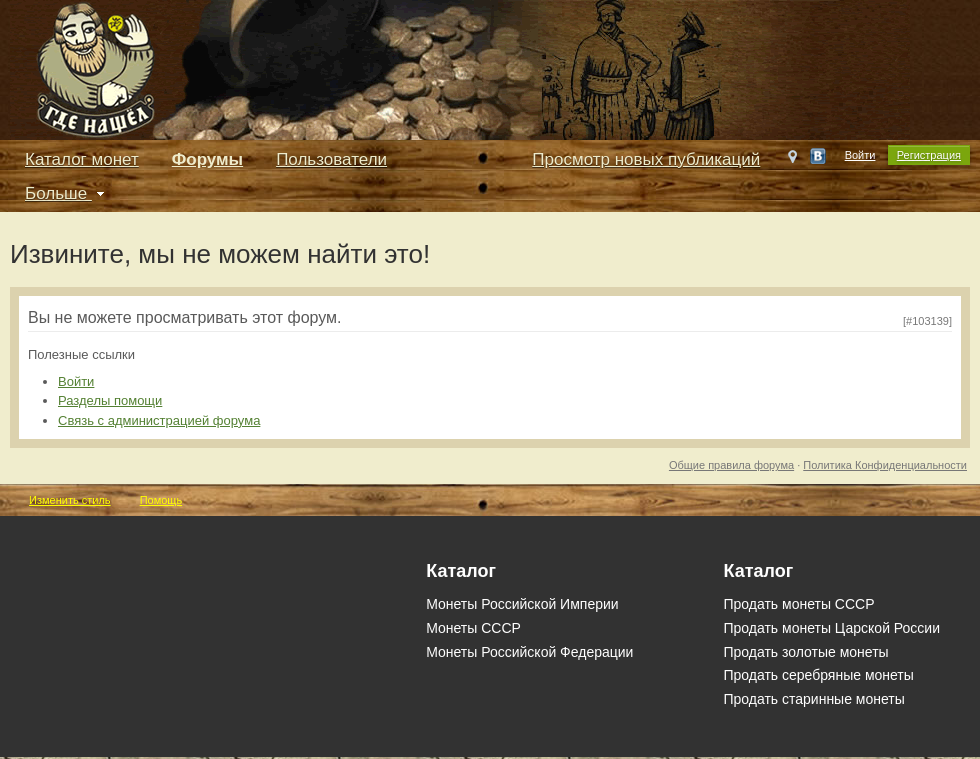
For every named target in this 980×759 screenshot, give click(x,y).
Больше (67, 193)
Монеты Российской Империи (522, 604)
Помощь (161, 500)
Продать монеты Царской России (831, 628)
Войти (860, 155)
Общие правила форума (731, 465)
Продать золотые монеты (805, 652)
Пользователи (331, 159)
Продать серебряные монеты (818, 675)
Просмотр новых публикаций (646, 159)
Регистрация (929, 155)
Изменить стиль (70, 500)
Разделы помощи (110, 400)
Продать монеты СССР (798, 604)
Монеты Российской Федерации (529, 652)
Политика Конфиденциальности (885, 465)
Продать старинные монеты (813, 699)
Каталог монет (82, 159)
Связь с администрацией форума (159, 420)
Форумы (207, 159)
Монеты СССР (473, 628)
